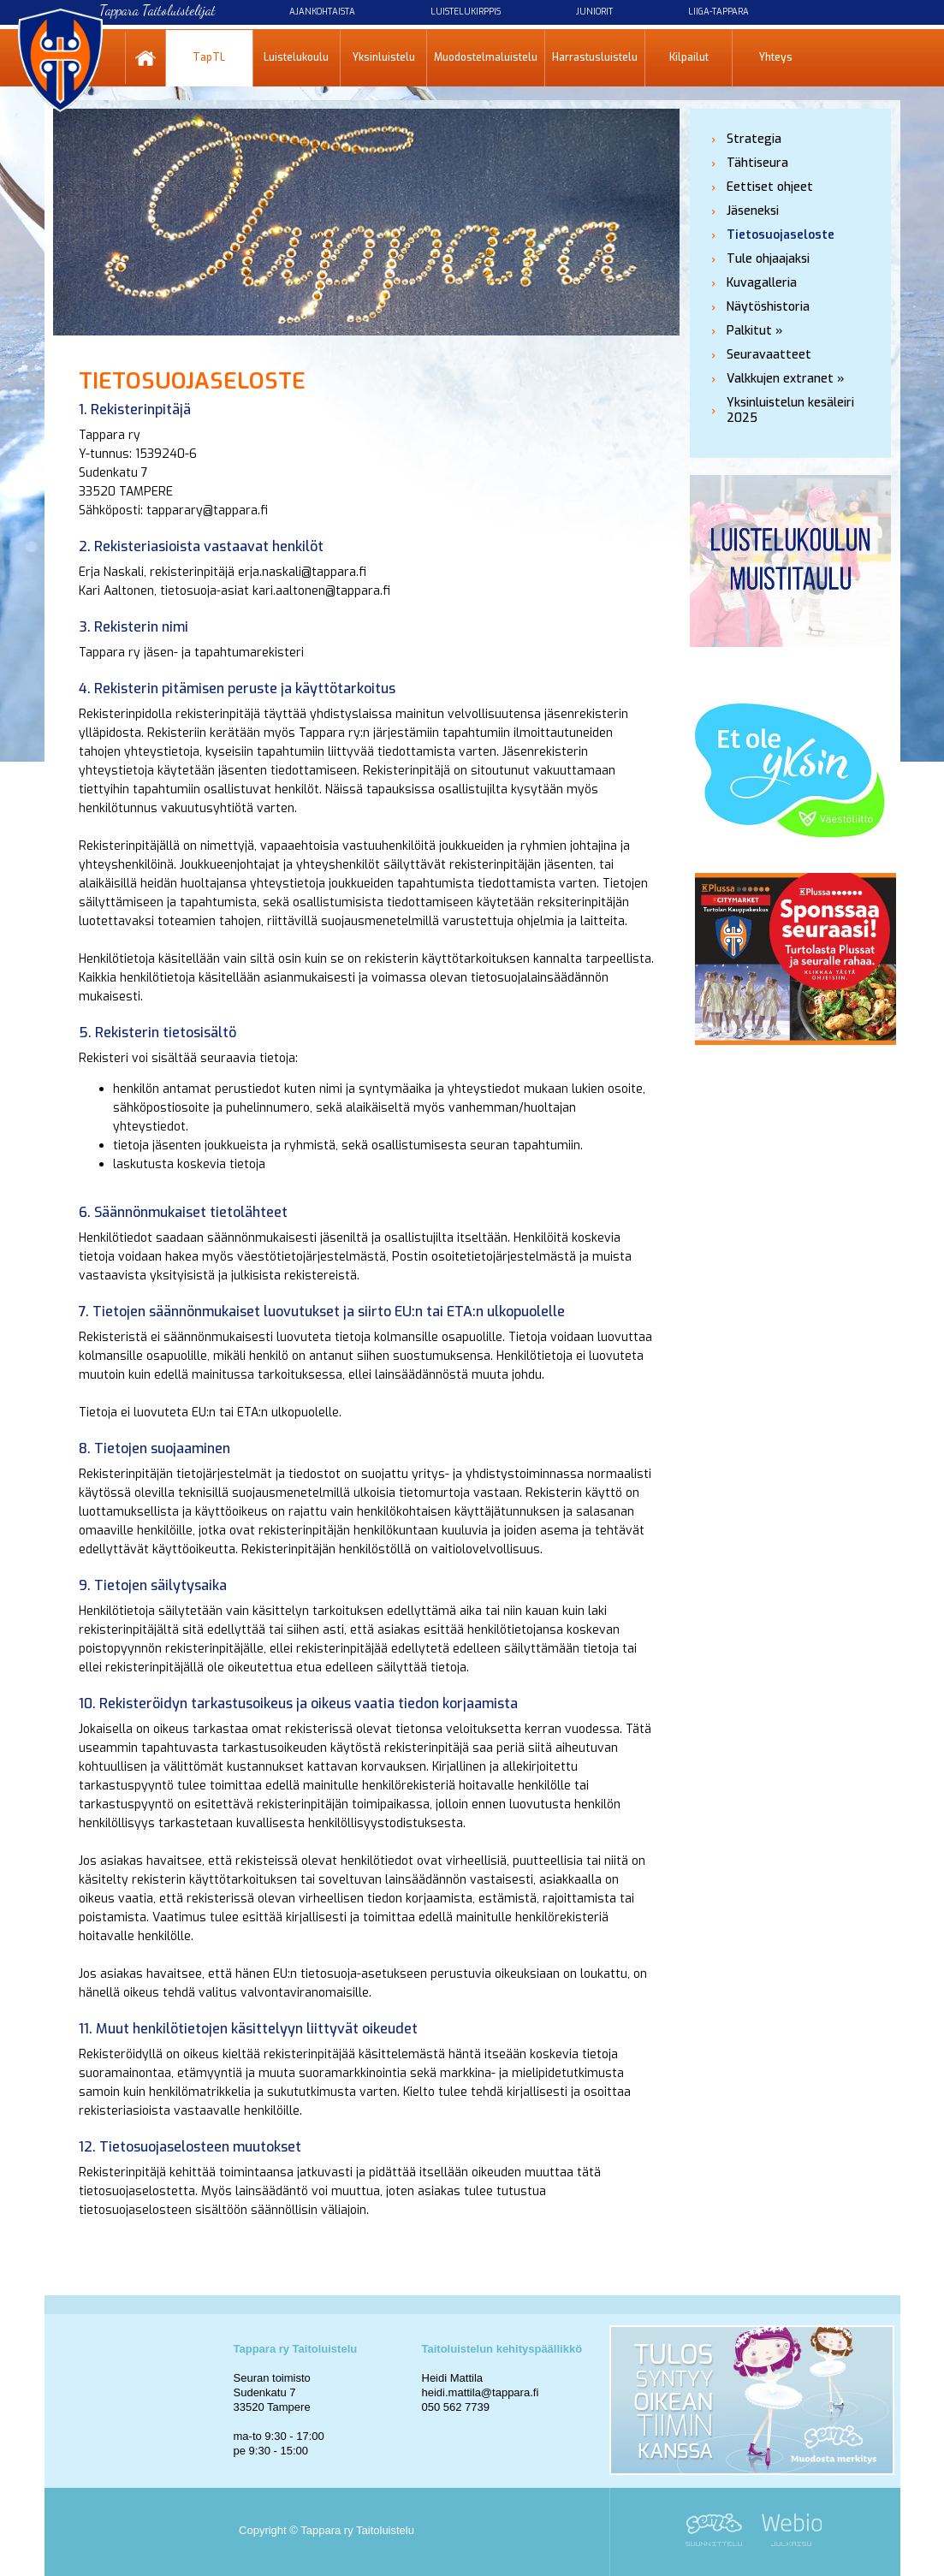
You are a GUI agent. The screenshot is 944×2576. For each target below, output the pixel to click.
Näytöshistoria (768, 307)
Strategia (754, 139)
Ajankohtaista (322, 11)
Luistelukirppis (465, 11)
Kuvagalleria (762, 283)
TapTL (209, 57)
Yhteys (776, 57)
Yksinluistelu (384, 57)
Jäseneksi (753, 211)
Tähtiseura (757, 163)
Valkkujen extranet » (786, 379)
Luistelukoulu (296, 57)
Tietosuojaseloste (780, 235)
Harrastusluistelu (595, 57)
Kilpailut (689, 57)
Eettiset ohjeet (770, 187)
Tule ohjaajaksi (768, 259)
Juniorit (594, 11)
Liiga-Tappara (718, 11)
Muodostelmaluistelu (485, 57)
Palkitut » (755, 331)
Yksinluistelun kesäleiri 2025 (790, 410)
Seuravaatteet (769, 355)
